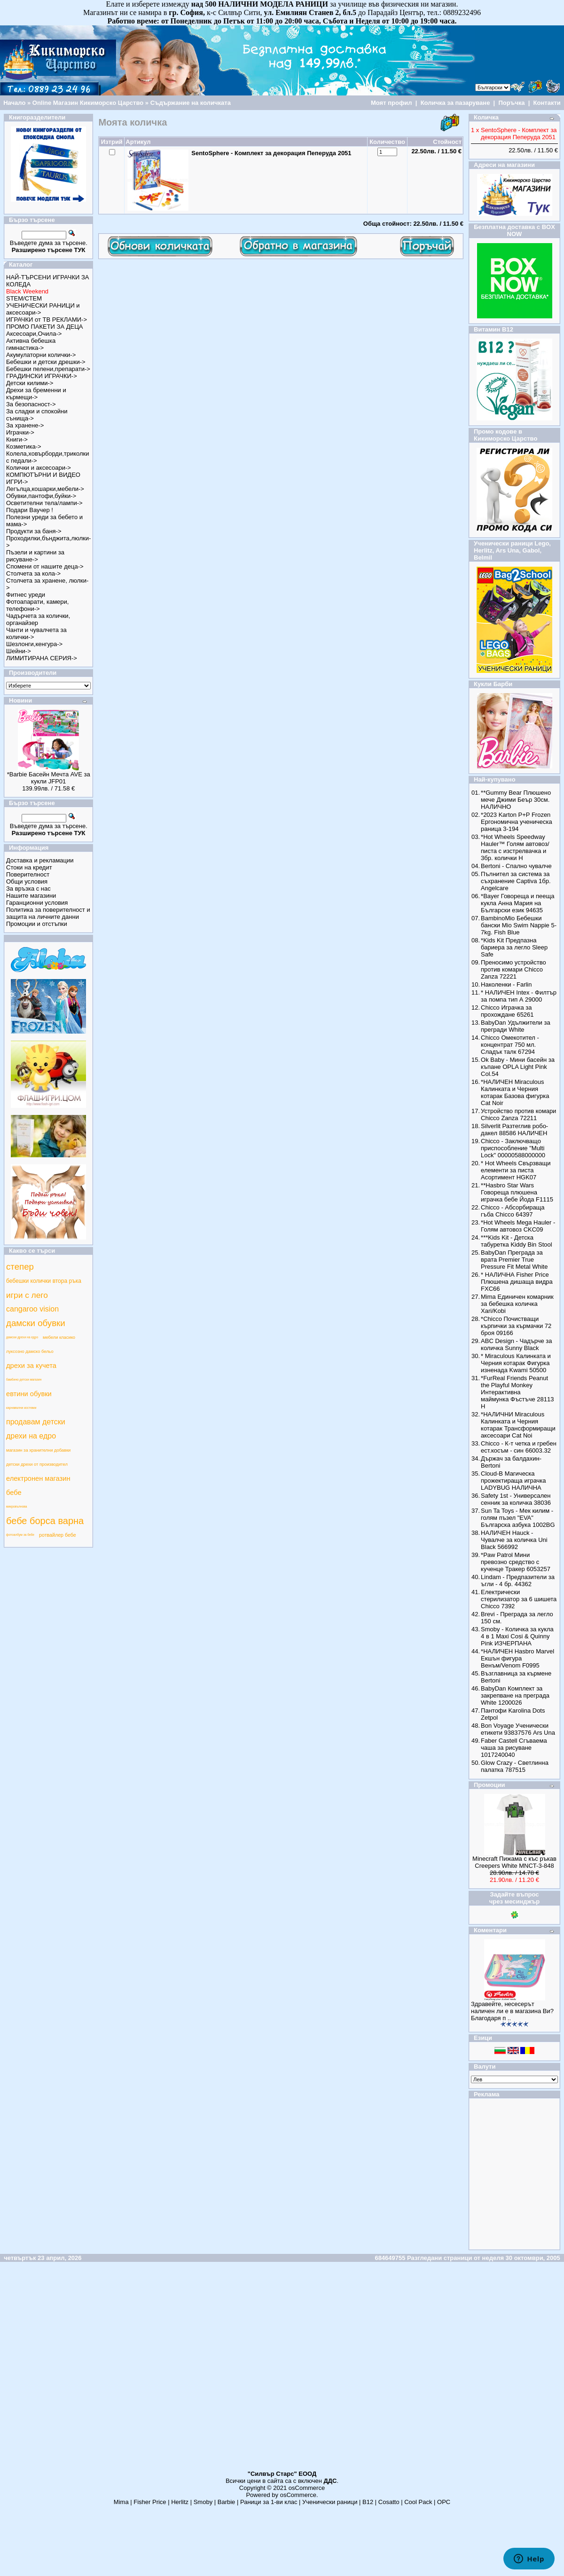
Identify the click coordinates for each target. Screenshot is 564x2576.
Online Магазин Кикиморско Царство (87, 102)
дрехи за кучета (31, 1365)
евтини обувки (29, 1394)
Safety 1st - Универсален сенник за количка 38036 (516, 1499)
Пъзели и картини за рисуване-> (35, 556)
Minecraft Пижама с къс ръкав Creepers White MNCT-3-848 (514, 1862)
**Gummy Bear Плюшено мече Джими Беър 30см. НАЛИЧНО (516, 799)
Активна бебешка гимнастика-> (30, 344)
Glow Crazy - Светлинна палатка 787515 (514, 1766)
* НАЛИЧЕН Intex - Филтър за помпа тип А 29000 (518, 996)
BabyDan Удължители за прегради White (515, 1026)
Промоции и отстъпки (36, 923)
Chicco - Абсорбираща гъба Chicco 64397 (512, 1211)
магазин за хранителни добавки (38, 1450)
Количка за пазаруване (455, 102)
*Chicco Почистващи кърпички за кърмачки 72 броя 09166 (516, 1325)
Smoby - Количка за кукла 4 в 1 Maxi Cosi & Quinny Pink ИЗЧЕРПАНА (517, 1636)
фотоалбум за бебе (20, 1534)
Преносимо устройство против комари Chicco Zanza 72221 (513, 969)
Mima (121, 2501)
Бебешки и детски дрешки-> (46, 361)
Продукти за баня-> (34, 531)
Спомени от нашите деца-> (45, 566)
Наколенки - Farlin (506, 984)
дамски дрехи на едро (22, 1337)
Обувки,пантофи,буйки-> (41, 495)
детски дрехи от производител (37, 1464)
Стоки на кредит (29, 867)
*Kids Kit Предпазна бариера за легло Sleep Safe (514, 947)
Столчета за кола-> (33, 573)
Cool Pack (418, 2501)
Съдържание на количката (190, 102)
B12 (367, 2501)
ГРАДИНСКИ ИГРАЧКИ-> (41, 375)
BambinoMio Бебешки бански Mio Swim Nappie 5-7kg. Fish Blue (518, 925)
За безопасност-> (31, 404)
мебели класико (59, 1337)
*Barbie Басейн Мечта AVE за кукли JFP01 (48, 778)
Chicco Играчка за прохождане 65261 (507, 1011)
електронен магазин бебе (38, 1485)
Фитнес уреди (25, 594)
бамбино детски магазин (23, 1379)
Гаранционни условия (37, 902)
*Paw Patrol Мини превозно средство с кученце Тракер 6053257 (515, 1561)
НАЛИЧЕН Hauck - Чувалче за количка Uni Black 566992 (514, 1539)
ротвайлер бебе (57, 1535)
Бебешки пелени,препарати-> (48, 368)
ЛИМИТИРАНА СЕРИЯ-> (41, 658)
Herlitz (179, 2501)
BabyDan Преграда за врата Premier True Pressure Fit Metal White (514, 1259)
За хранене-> (25, 425)
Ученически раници (329, 2501)
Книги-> (17, 439)
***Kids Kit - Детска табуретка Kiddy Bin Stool (516, 1241)
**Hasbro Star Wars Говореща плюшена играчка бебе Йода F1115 (517, 1192)
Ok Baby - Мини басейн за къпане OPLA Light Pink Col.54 (518, 1066)
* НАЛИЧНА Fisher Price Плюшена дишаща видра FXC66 (517, 1281)
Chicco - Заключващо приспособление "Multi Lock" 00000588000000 (513, 1148)
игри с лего (27, 1295)
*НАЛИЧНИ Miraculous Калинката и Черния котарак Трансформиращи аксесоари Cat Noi (518, 1425)
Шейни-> (18, 651)
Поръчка (511, 102)
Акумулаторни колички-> (41, 354)
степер (20, 1267)
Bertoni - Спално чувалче (516, 865)
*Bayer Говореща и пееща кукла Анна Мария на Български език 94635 (517, 903)
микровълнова (16, 1506)
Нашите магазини (31, 895)
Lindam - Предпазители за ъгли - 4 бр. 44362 (518, 1580)
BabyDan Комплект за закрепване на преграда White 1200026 (515, 1695)
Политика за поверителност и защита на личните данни (48, 913)
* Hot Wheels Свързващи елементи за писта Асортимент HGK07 (515, 1170)
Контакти (547, 102)
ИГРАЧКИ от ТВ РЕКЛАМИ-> (46, 319)
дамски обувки (35, 1323)
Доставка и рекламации (40, 860)
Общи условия (26, 881)
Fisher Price (149, 2501)
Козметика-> (23, 446)
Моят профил (391, 102)
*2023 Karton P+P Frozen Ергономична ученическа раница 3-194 (516, 821)
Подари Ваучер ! (29, 510)
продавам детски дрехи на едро (35, 1429)
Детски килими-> (29, 383)
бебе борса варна (45, 1521)
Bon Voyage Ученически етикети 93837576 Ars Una (518, 1729)
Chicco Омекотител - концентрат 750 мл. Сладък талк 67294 (510, 1044)
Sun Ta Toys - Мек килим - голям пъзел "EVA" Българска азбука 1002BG (518, 1517)
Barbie (226, 2501)
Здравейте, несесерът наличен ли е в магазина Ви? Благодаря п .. (512, 2011)
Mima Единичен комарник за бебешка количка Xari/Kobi (517, 1303)
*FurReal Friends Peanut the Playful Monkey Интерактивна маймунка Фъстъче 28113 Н (517, 1392)
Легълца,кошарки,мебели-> (45, 488)
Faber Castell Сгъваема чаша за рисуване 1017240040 (514, 1747)
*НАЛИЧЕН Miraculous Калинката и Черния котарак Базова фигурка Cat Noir (515, 1092)
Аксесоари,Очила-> (34, 333)
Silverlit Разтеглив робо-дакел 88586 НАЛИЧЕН (514, 1129)
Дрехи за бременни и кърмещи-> (36, 394)
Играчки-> (20, 432)
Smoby (203, 2501)
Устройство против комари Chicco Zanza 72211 (518, 1114)
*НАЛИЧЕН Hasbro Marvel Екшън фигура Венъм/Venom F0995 (517, 1658)
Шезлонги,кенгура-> (34, 644)
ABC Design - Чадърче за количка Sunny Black (516, 1344)
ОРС (443, 2501)
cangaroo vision (32, 1309)
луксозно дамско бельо (30, 1351)
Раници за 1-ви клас (269, 2501)
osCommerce (307, 2487)
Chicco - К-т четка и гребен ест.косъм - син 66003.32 (518, 1447)
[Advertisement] (281, 2370)
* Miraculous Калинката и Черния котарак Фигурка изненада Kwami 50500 (516, 1363)
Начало (14, 102)
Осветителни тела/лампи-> (44, 502)
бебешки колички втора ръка (43, 1281)
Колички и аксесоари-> (38, 467)
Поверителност (27, 874)
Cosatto (389, 2501)
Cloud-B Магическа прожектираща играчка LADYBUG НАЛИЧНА (513, 1480)
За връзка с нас (28, 888)
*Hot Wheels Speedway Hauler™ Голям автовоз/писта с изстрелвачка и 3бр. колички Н (515, 847)
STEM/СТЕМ (24, 298)
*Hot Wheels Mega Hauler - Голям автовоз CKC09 (518, 1226)
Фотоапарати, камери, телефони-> (37, 605)
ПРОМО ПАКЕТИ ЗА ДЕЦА (44, 326)
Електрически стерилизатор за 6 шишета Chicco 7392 (518, 1599)
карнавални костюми (21, 1407)
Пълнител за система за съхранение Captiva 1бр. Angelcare (515, 881)
